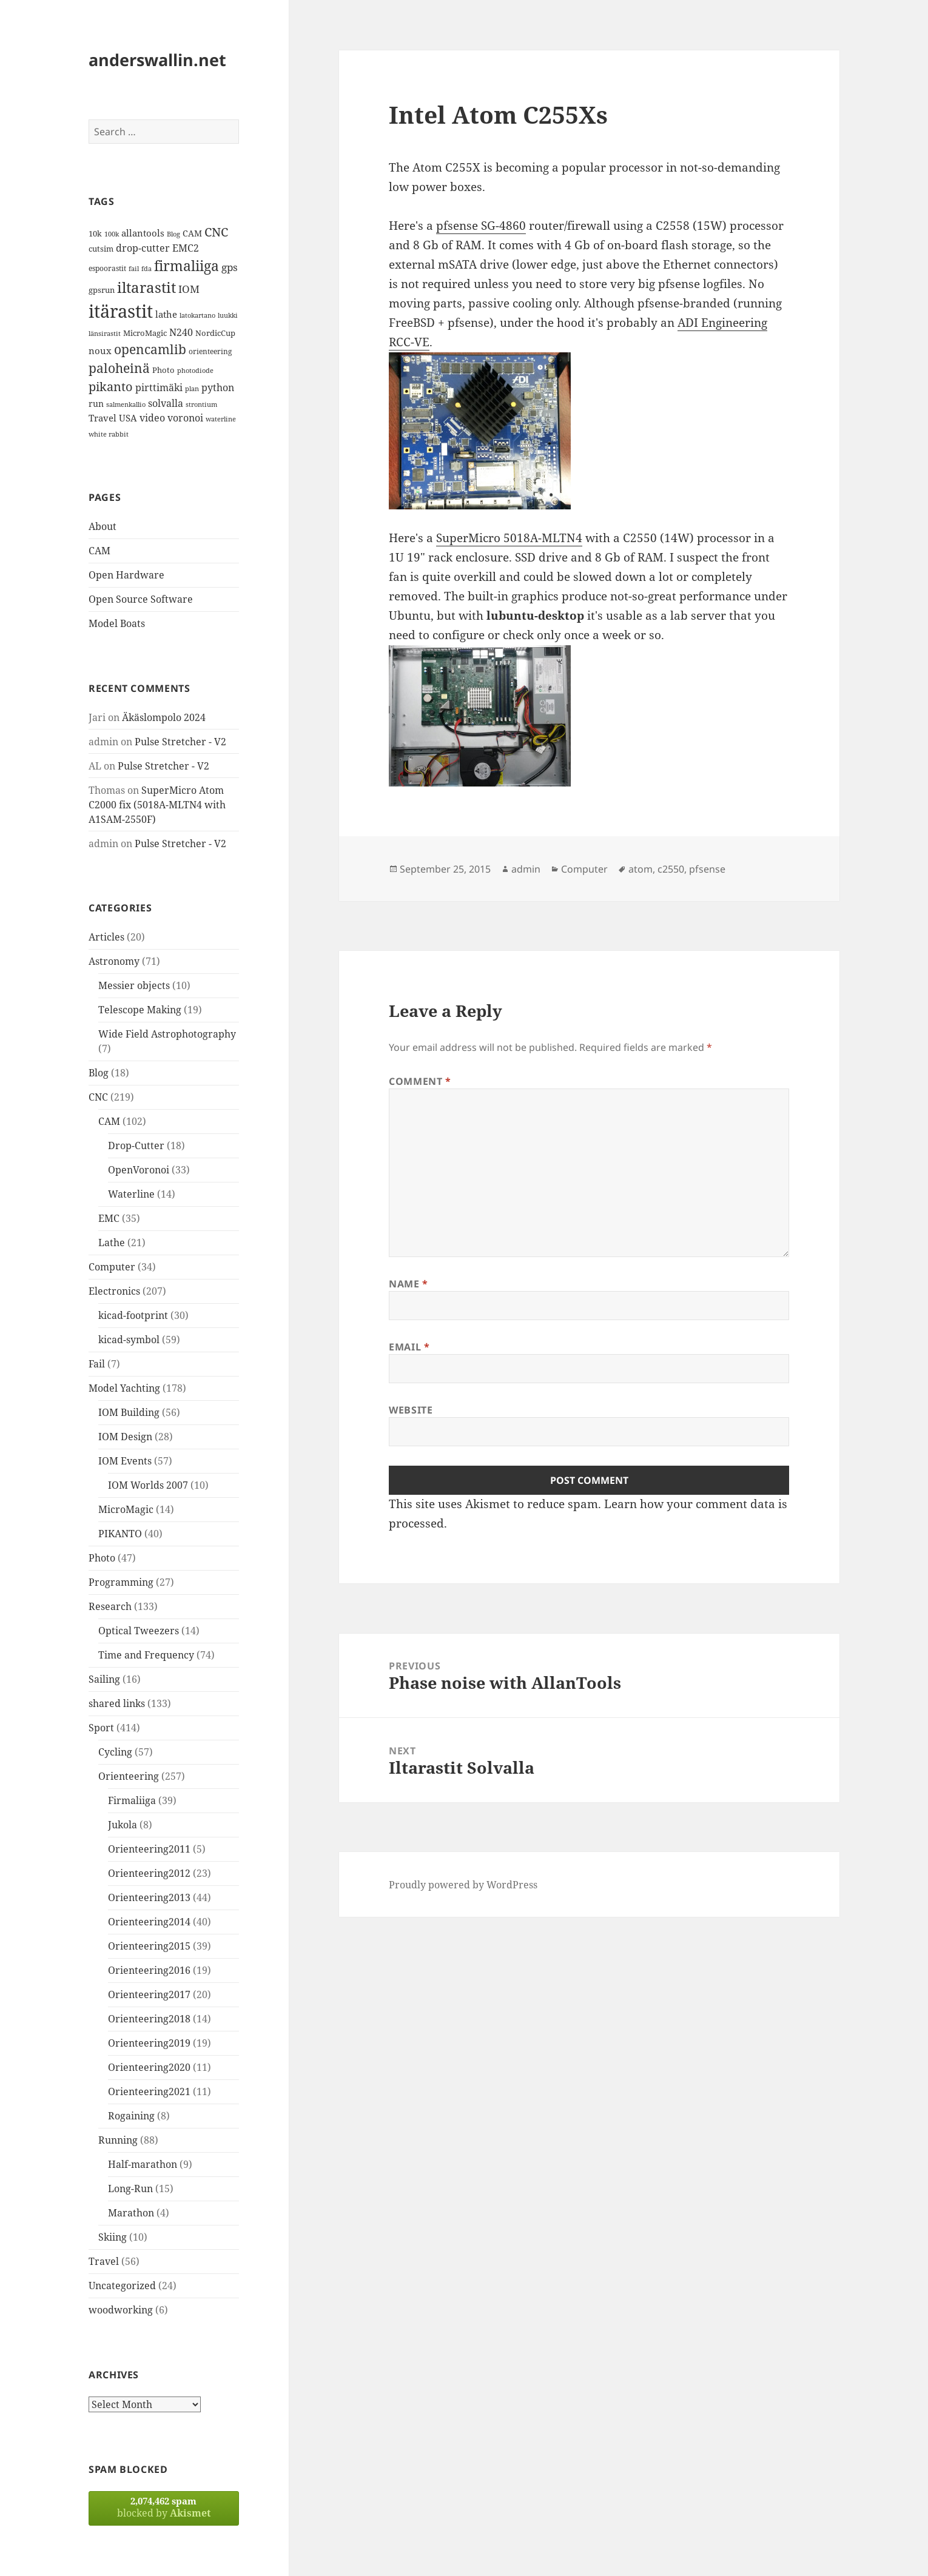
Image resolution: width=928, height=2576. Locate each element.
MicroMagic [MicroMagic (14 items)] (145, 332)
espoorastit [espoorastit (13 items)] (107, 268)
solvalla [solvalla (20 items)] (165, 403)
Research (110, 1606)
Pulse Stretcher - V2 (180, 741)
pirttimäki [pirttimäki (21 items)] (159, 387)
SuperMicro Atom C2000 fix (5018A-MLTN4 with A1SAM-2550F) (157, 804)
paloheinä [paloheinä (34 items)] (119, 368)
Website (410, 1410)
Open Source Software (141, 599)
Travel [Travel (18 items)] (102, 418)
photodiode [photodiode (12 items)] (195, 370)
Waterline (131, 1194)
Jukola (122, 1824)
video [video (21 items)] (152, 417)
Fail (97, 1363)
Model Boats (117, 623)
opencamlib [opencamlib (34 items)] (150, 349)
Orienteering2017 (149, 1994)
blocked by (163, 2507)
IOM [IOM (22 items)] (189, 289)
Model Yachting (124, 1388)
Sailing (104, 1679)
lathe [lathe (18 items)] (166, 314)
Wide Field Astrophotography (167, 1034)
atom (640, 869)
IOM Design (125, 1436)
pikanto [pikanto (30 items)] (111, 386)
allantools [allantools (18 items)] (142, 233)
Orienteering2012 (149, 1873)
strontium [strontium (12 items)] (201, 404)
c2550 (670, 869)
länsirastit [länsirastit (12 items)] (105, 333)
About (102, 526)
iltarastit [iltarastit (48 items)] (146, 287)
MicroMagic (125, 1509)
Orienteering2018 (149, 2018)
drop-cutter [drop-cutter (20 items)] (143, 248)
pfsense (707, 869)
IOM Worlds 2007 (148, 1485)
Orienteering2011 (149, 1849)
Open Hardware (126, 575)
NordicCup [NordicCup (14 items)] (215, 332)
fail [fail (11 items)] (134, 268)
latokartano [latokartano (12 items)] (197, 315)
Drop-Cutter (136, 1145)
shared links (117, 1703)
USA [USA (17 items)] (128, 418)
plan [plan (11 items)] (192, 388)
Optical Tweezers (138, 1630)
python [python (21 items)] (217, 387)
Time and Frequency (146, 1655)
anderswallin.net (157, 60)
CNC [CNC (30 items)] (216, 232)
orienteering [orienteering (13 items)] (210, 351)
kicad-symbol (129, 1339)
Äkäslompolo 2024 (164, 717)
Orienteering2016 (149, 1970)
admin (525, 869)
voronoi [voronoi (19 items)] (185, 417)
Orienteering (128, 1776)
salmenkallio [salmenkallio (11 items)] (126, 404)
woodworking (121, 2309)
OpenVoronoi (138, 1169)
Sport (101, 1727)
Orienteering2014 (149, 1921)
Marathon (131, 2212)
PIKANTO (120, 1533)
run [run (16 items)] (96, 403)
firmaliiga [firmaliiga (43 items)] (186, 265)
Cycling (115, 1752)
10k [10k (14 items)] (95, 233)
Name (408, 1283)
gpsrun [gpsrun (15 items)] (102, 289)
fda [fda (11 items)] (146, 268)
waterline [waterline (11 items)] (221, 419)
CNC (98, 1097)
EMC (108, 1218)
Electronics (114, 1291)
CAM (99, 550)
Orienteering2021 (149, 2091)
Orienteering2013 (149, 1897)
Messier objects (134, 985)
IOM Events (125, 1460)
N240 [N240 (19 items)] (181, 332)
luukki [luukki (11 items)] (228, 315)
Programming (121, 1582)
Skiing (112, 2237)
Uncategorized (122, 2285)
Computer (112, 1266)
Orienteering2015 (149, 1946)
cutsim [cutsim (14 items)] (101, 248)
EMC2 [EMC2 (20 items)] (185, 248)
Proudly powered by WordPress (463, 1884)
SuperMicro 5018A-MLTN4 (509, 538)
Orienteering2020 (149, 2067)
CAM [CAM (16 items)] (192, 233)
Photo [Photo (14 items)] (163, 369)
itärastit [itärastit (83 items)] (121, 311)
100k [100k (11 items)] (111, 234)
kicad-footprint (133, 1315)
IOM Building (129, 1412)
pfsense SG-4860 (481, 225)
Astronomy (114, 961)
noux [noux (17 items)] (100, 350)
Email (409, 1346)
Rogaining (131, 2115)
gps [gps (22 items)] (229, 267)
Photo (102, 1558)
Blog (99, 1072)
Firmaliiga (132, 1800)
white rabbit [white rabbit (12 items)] (109, 433)
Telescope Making (139, 1009)
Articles (106, 937)
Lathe (111, 1242)
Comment (420, 1081)
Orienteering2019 (149, 2043)
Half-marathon (142, 2164)
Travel (104, 2261)
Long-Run (130, 2188)
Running (118, 2140)
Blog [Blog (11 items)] (173, 234)
